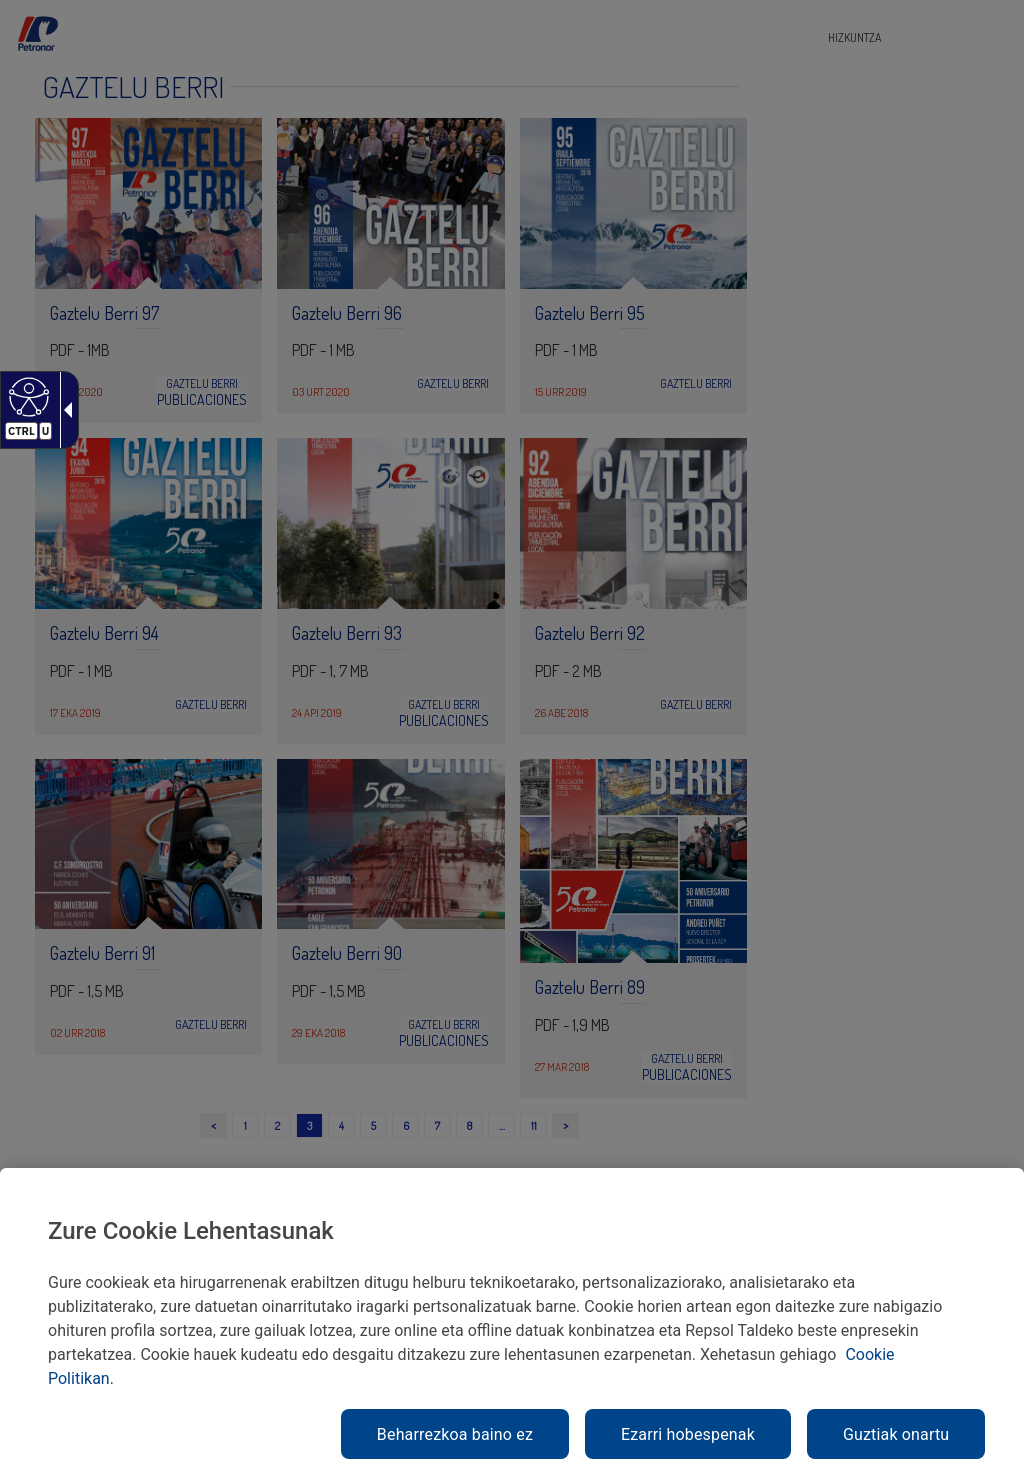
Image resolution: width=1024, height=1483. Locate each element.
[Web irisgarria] (26, 396)
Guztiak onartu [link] (896, 1434)
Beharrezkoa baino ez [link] (455, 1434)
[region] (512, 1325)
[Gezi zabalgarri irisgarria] (64, 410)
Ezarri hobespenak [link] (688, 1434)
